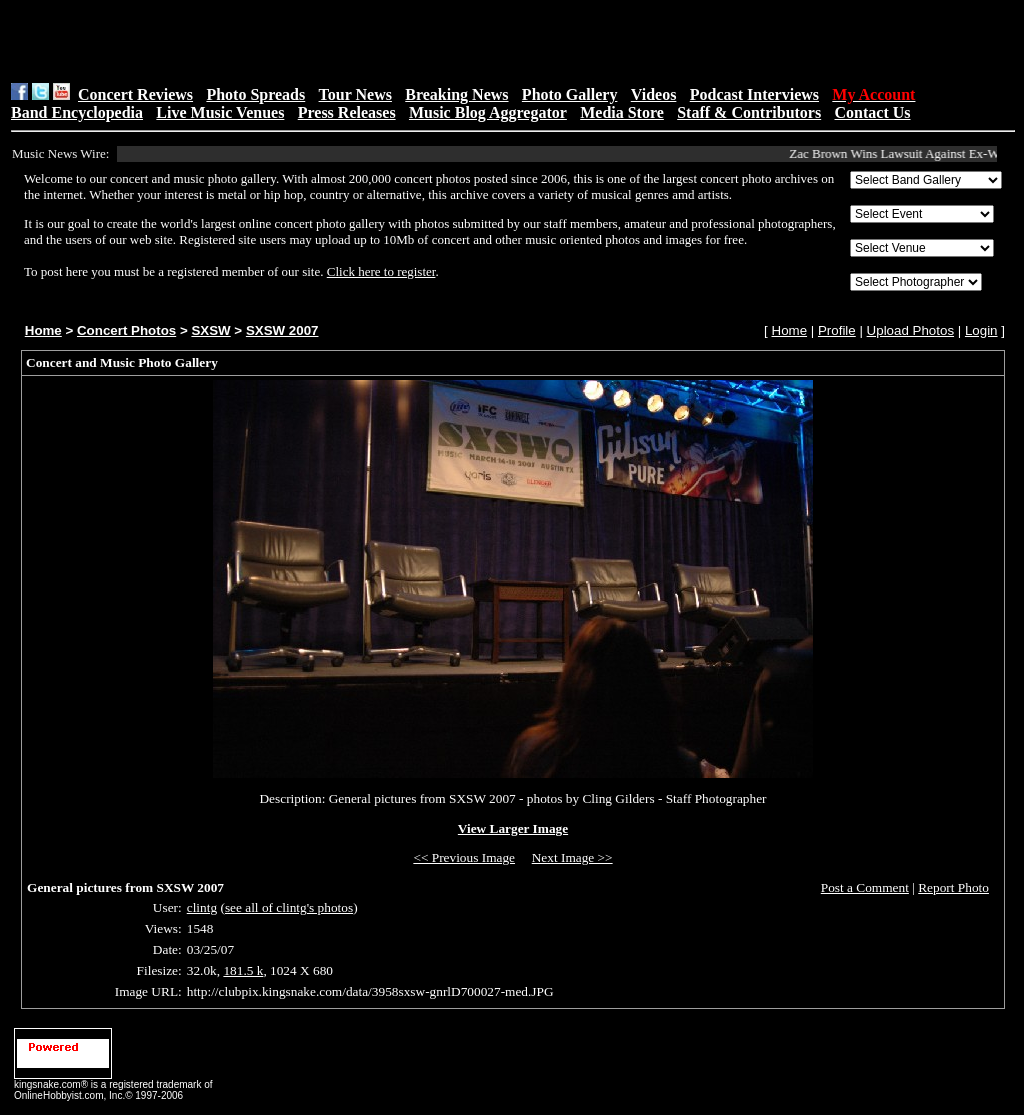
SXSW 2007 (282, 330)
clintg (202, 907)
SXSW (210, 330)
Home (43, 330)
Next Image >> (572, 857)
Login (981, 330)
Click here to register (381, 271)
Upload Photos (910, 330)
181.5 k (243, 970)
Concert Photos (126, 330)
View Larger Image (513, 828)
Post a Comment (865, 887)
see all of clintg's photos (289, 907)
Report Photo (953, 887)
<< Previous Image (464, 857)
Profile (837, 330)
